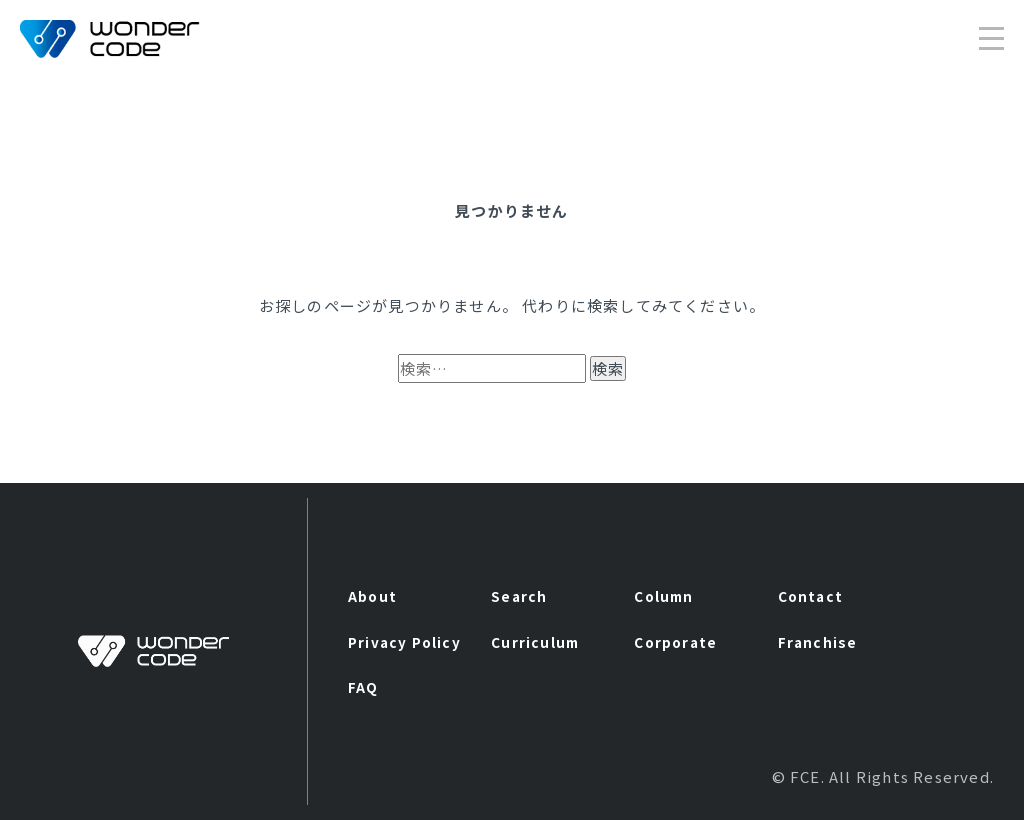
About (372, 596)
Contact (810, 596)
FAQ (363, 687)
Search (519, 596)
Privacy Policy (404, 642)
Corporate (675, 642)
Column (663, 596)
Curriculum (535, 642)
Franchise (818, 642)
